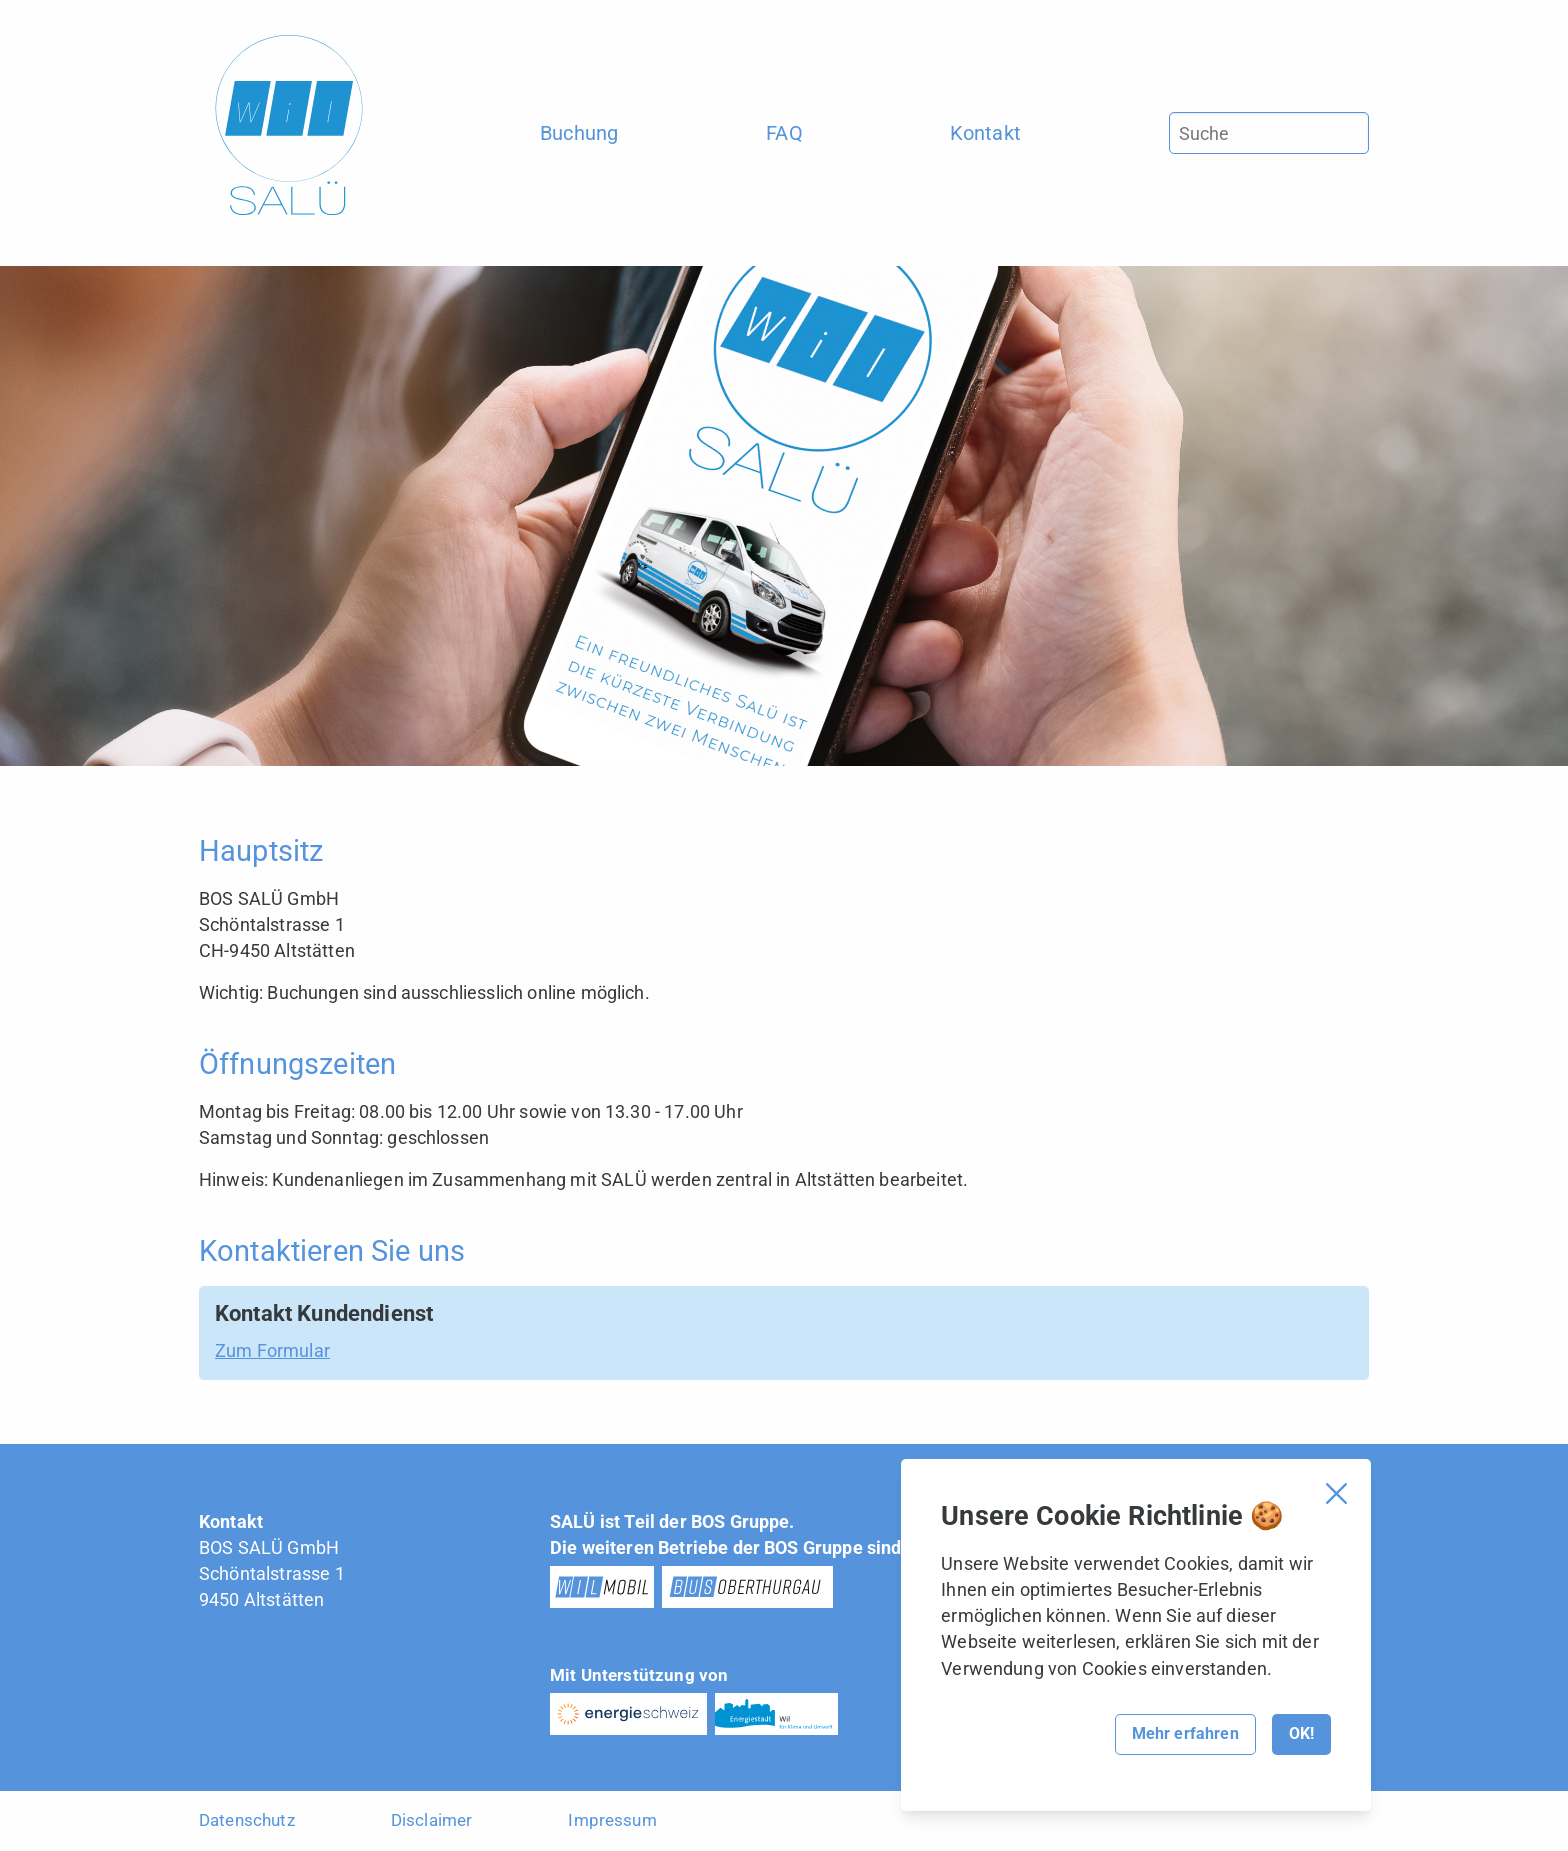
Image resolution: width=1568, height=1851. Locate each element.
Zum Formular (272, 1350)
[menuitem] (579, 133)
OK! (1301, 1733)
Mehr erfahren (1185, 1733)
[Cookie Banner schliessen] (1336, 1493)
